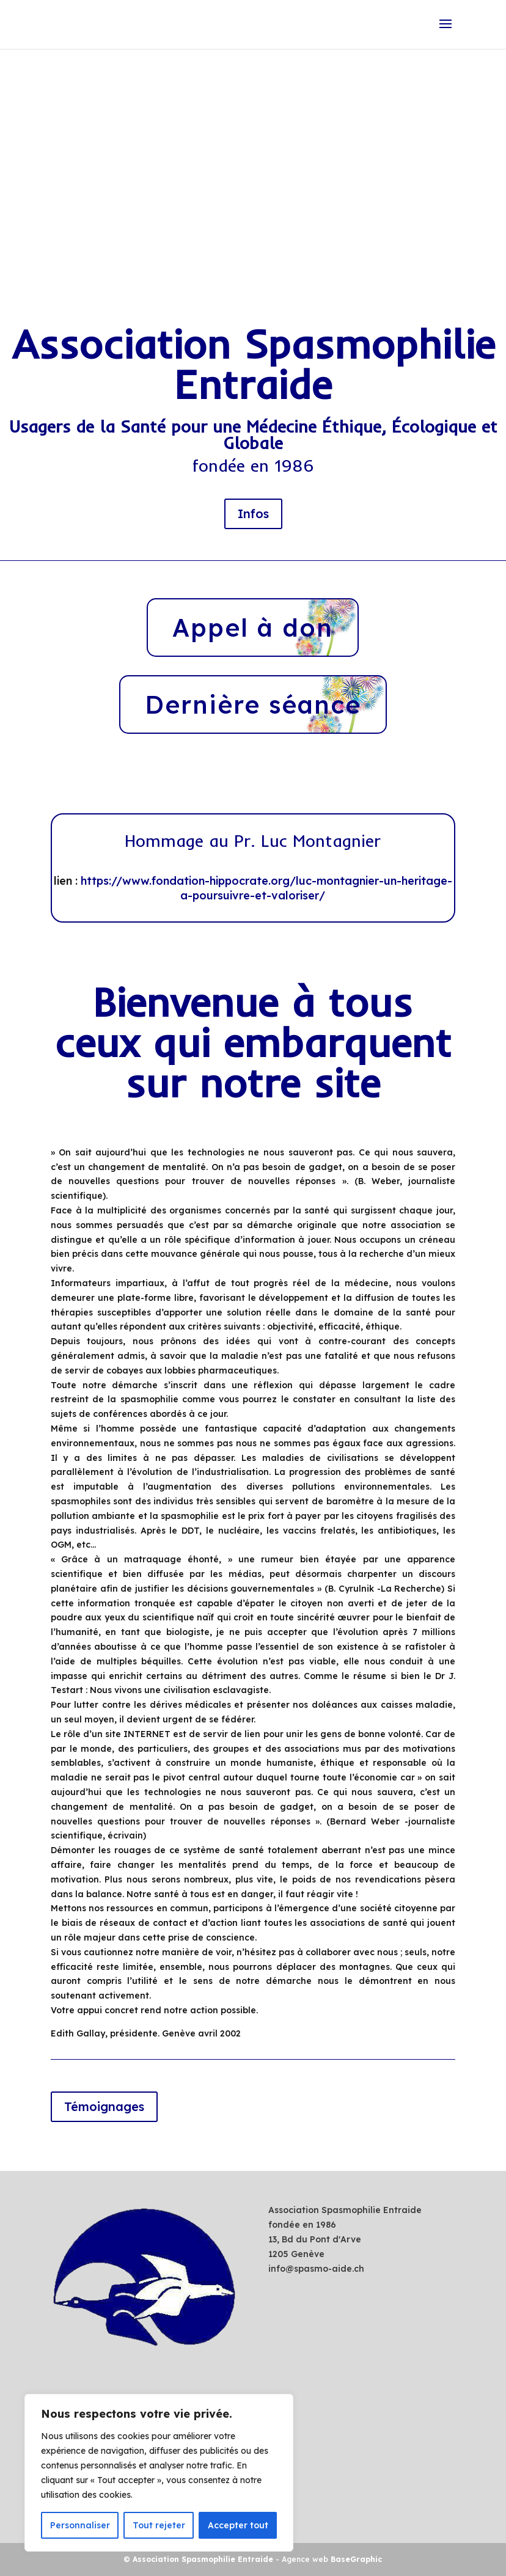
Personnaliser (80, 2525)
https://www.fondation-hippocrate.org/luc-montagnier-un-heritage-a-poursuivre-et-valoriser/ (266, 888)
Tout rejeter (159, 2525)
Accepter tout (238, 2525)
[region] (158, 2473)
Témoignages (104, 2107)
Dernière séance (253, 705)
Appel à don (252, 628)
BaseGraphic (356, 2559)
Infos (253, 514)
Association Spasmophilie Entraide (203, 2559)
